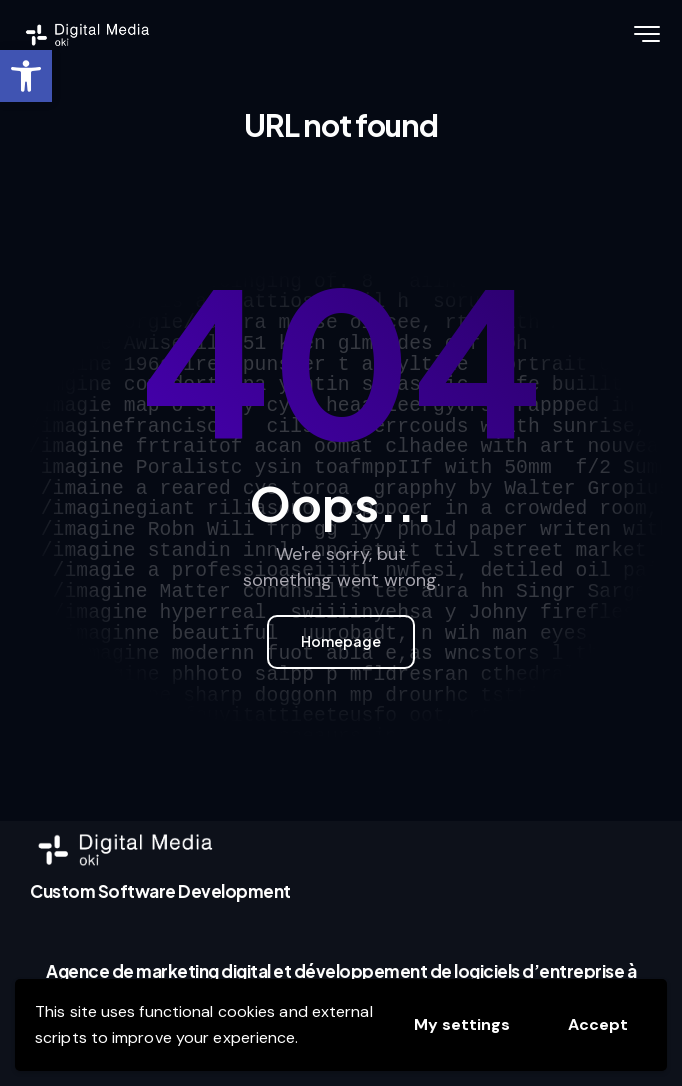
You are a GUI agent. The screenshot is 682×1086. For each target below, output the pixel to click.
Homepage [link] (341, 641)
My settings (462, 1024)
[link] (26, 76)
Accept (598, 1024)
